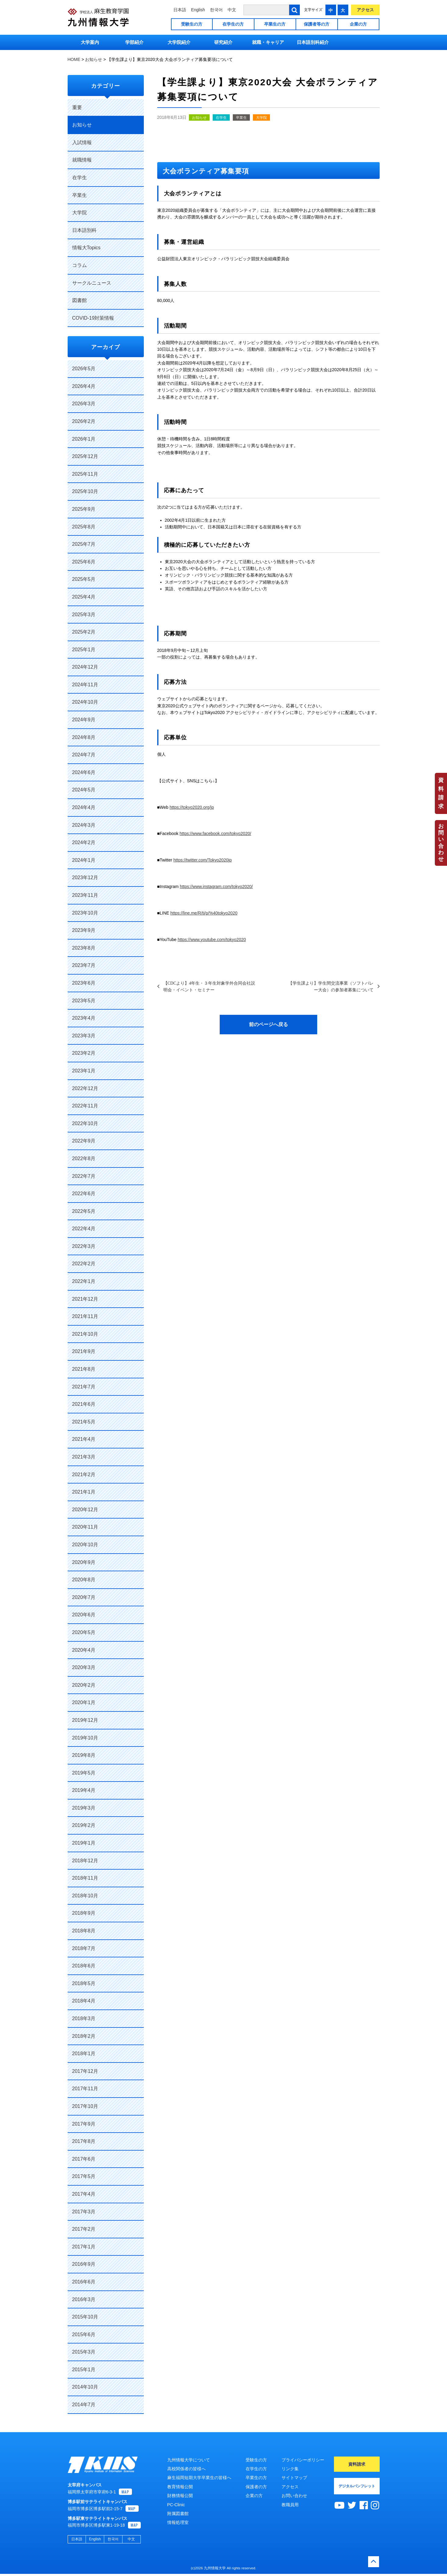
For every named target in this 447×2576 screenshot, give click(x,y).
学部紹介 (134, 42)
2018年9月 (84, 1913)
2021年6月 (84, 1404)
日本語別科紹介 (313, 42)
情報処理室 (178, 2522)
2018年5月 (84, 1983)
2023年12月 (85, 877)
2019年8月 (84, 1755)
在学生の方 (233, 24)
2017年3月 (84, 2211)
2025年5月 (84, 579)
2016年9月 (84, 2264)
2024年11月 (85, 684)
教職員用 (290, 2504)
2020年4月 (84, 1650)
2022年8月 (84, 1158)
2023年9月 (84, 930)
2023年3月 (84, 1035)
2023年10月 (85, 912)
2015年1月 (84, 2369)
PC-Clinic (176, 2504)
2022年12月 (85, 1088)
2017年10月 (85, 2106)
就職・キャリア (268, 42)
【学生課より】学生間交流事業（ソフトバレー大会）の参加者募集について (331, 986)
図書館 (79, 300)
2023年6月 (84, 983)
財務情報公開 (180, 2495)
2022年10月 (85, 1123)
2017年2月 (84, 2229)
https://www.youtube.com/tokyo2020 (212, 939)
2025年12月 (85, 456)
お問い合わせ (441, 842)
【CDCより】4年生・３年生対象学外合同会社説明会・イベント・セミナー (209, 986)
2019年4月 (84, 1790)
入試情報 (82, 142)
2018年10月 (85, 1895)
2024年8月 (84, 737)
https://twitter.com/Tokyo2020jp (202, 860)
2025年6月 (84, 561)
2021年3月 (84, 1456)
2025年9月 (84, 509)
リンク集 (290, 2468)
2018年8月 (84, 1930)
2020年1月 (84, 1702)
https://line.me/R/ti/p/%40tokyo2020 (203, 913)
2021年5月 (84, 1421)
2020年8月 (84, 1579)
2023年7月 (84, 965)
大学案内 (90, 42)
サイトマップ (294, 2477)
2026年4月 (84, 386)
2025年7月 (84, 544)
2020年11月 (85, 1527)
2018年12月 (85, 1860)
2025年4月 (84, 596)
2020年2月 (84, 1685)
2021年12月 (85, 1299)
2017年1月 (84, 2246)
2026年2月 (84, 421)
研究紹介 (223, 42)
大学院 (261, 117)
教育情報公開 (180, 2486)
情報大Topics (86, 247)
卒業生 (241, 117)
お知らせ (199, 117)
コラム (79, 265)
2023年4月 (84, 1018)
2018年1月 (84, 2053)
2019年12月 (85, 1720)
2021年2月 (84, 1474)
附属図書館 (178, 2513)
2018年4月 (84, 2000)
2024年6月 (84, 772)
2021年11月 (85, 1316)
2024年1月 (84, 860)
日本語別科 (84, 230)
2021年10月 (85, 1334)
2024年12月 (85, 667)
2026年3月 (84, 403)
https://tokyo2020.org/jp (191, 807)
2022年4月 (84, 1228)
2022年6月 (84, 1193)
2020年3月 (84, 1667)
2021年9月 (84, 1351)
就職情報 (82, 159)
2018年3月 (84, 2018)
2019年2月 (84, 1825)
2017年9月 (84, 2124)
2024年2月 (84, 842)
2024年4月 (84, 807)
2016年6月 (84, 2281)
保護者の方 (256, 2486)
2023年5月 (84, 1000)
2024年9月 (84, 719)
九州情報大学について (188, 2459)
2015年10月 (85, 2316)
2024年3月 (84, 825)
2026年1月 (84, 439)
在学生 (221, 117)
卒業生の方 (275, 24)
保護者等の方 (316, 24)
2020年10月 (85, 1544)
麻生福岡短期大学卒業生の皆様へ (199, 2477)
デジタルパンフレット (357, 2486)
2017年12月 (85, 2071)
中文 (232, 9)
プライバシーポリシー (303, 2459)
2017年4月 (84, 2194)
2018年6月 (84, 1965)
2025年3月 (84, 614)
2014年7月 (84, 2404)
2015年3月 (84, 2351)
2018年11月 (85, 1878)
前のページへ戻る (268, 1024)
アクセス (365, 9)
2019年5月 (84, 1772)
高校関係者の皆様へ (186, 2468)
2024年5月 (84, 789)
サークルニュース (91, 283)
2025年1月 (84, 649)
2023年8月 (84, 947)
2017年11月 (85, 2088)
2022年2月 (84, 1263)
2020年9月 (84, 1562)
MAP (125, 2493)
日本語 (179, 9)
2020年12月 (85, 1509)
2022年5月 (84, 1211)
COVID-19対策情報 (93, 318)
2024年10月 (85, 702)
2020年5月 (84, 1632)
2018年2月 (84, 2036)
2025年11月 (85, 474)
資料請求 (441, 793)
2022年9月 (84, 1140)
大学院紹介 (179, 42)
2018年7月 (84, 1948)
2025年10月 (85, 491)
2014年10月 (85, 2386)
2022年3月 (84, 1246)
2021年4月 (84, 1439)
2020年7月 (84, 1597)
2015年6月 (84, 2334)
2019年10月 (85, 1737)
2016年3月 (84, 2299)
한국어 (216, 9)
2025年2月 (84, 631)
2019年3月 (84, 1807)
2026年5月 (84, 368)
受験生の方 (191, 24)
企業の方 (358, 24)
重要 (77, 107)
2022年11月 (85, 1105)
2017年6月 (84, 2159)
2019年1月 (84, 1843)
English (198, 9)
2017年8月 (84, 2141)
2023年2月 (84, 1053)
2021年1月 (84, 1491)
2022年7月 (84, 1176)
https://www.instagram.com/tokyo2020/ (216, 886)
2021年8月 (84, 1369)
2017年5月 (84, 2176)
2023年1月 (84, 1070)
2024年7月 (84, 754)
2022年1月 (84, 1281)
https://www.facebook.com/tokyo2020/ (215, 833)
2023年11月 (85, 895)
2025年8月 (84, 526)
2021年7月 (84, 1386)
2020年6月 (84, 1614)
